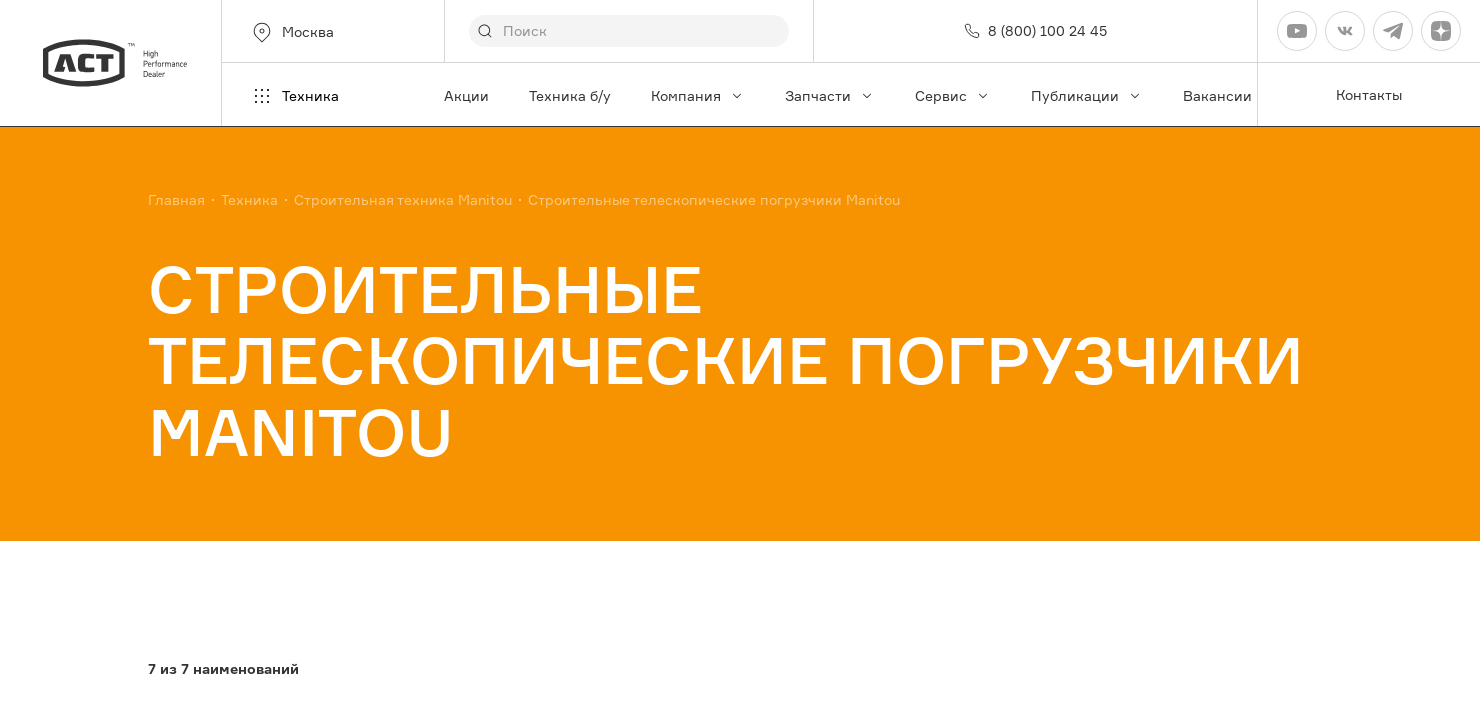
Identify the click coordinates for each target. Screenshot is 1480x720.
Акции (466, 95)
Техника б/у (570, 95)
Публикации (1087, 95)
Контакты (1369, 94)
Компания (698, 95)
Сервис (953, 95)
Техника (294, 96)
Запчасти (830, 95)
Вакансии (1217, 95)
